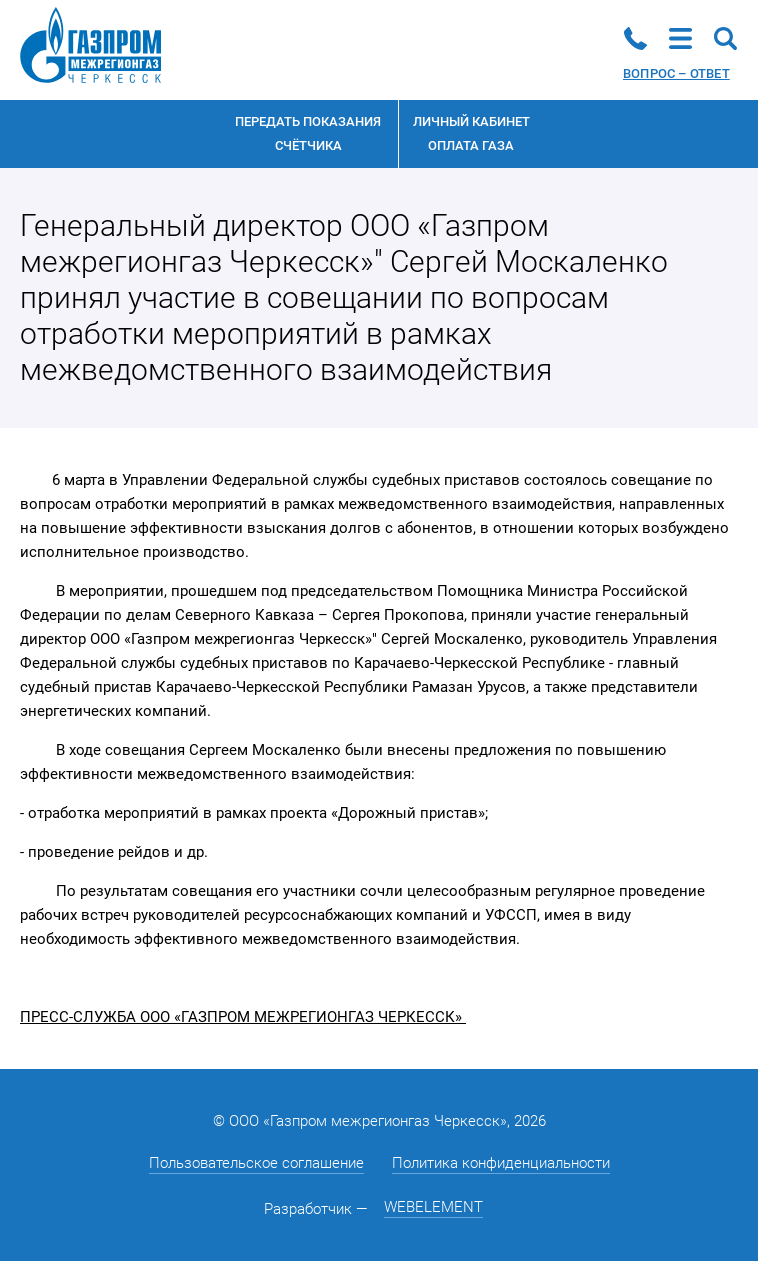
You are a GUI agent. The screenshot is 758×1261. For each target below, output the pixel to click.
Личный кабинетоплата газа (471, 133)
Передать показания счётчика (308, 133)
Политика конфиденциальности (501, 1163)
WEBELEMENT (433, 1207)
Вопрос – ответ (676, 73)
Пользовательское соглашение (256, 1163)
